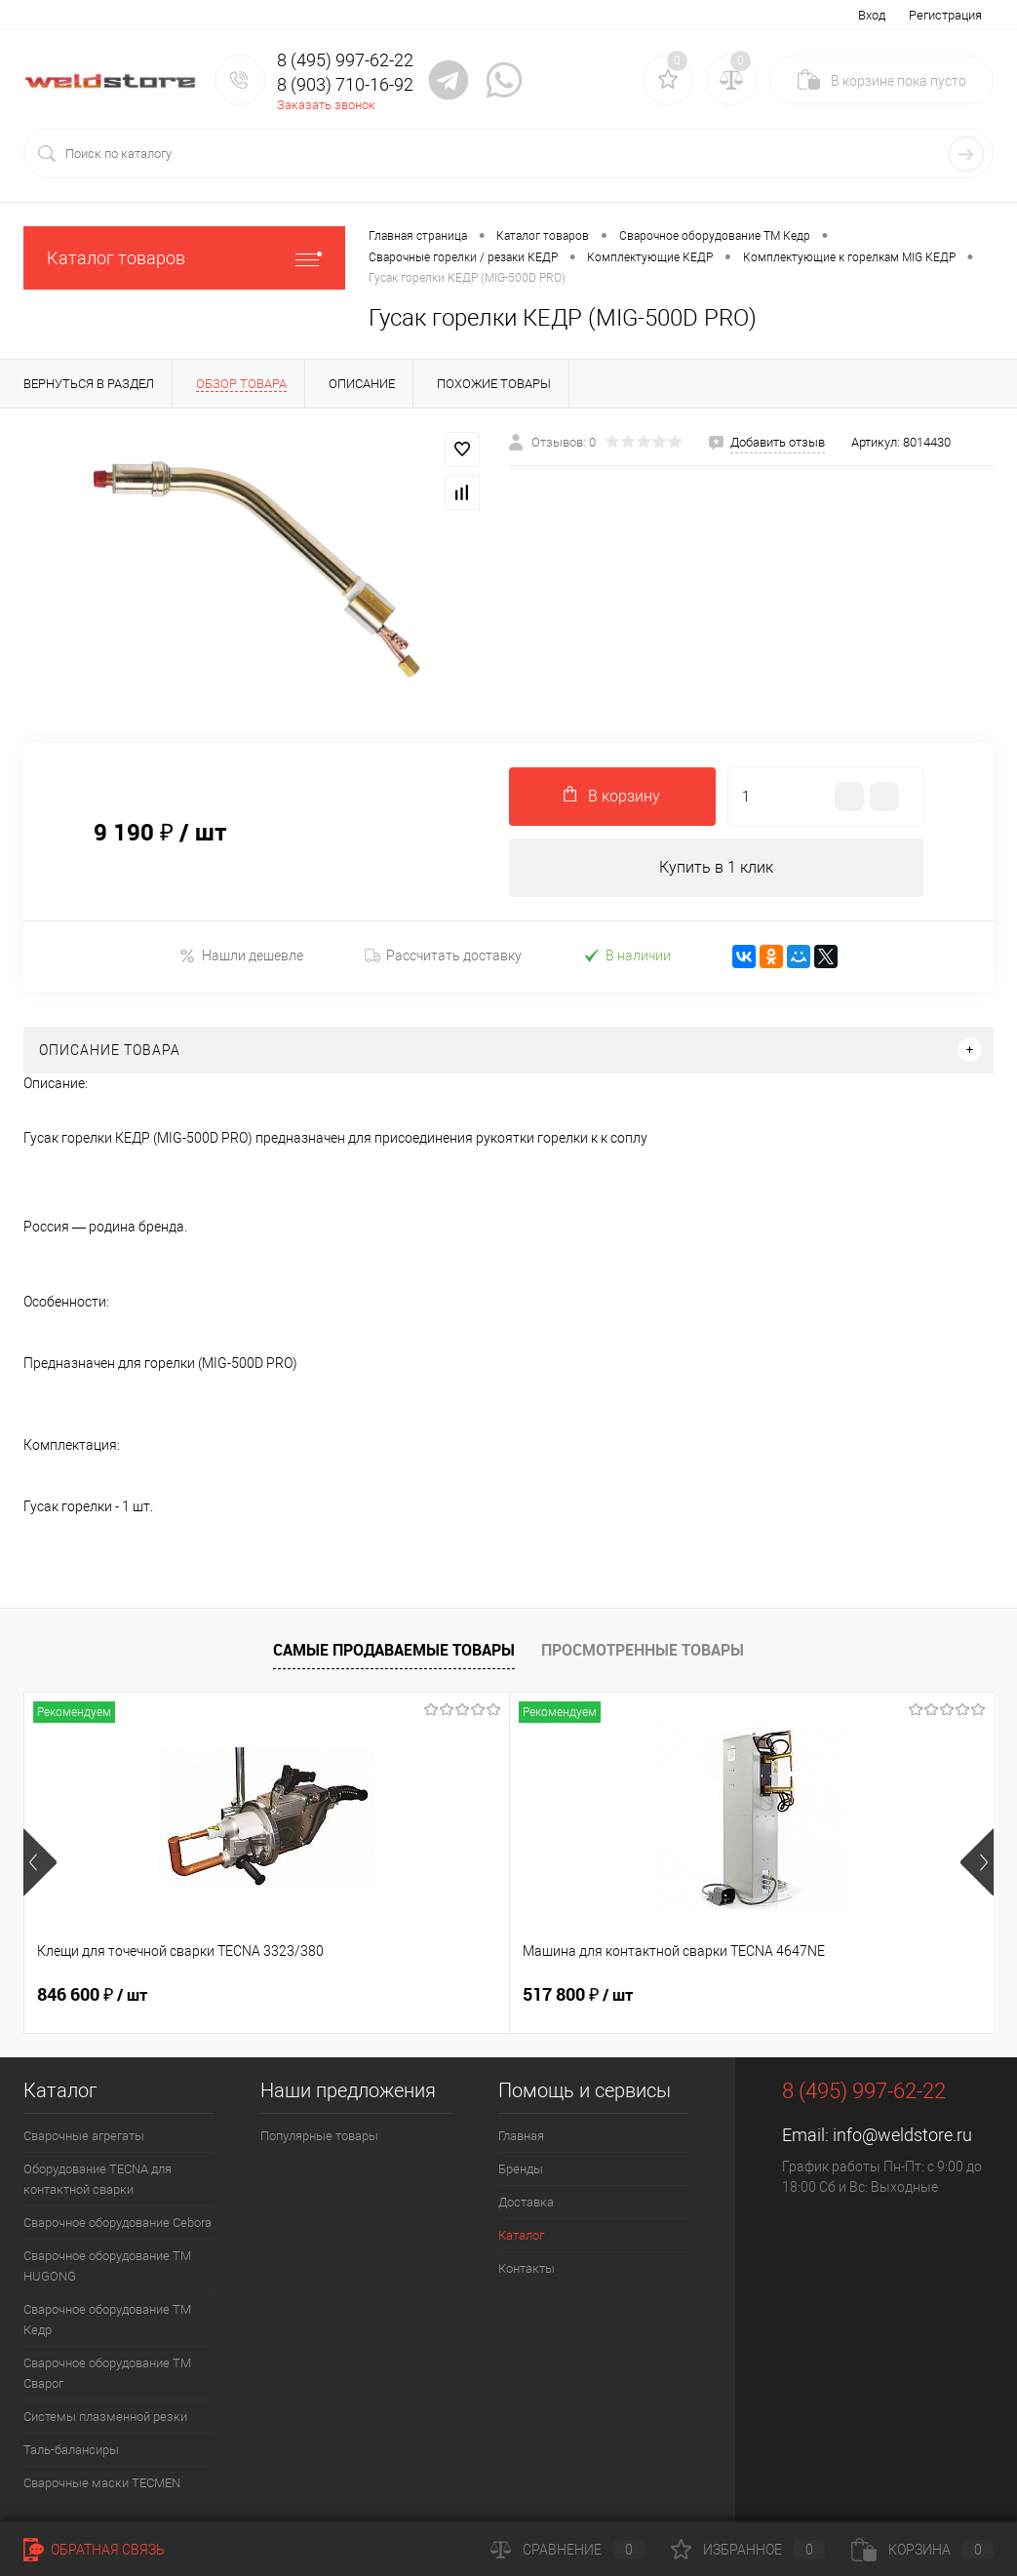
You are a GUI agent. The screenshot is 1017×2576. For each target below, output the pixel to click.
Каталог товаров (184, 258)
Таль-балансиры (71, 2449)
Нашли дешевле (241, 956)
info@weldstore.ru (902, 2135)
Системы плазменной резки (105, 2416)
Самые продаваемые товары (394, 1649)
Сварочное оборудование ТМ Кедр (107, 2319)
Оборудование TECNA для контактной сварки (97, 2179)
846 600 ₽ (92, 1995)
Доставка (526, 2202)
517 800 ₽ (416, 1995)
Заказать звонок (326, 105)
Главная (521, 2135)
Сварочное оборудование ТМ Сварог (107, 2373)
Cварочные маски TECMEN (101, 2483)
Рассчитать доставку (443, 955)
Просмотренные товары (642, 1649)
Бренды (520, 2169)
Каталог (521, 2235)
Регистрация (945, 15)
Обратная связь (94, 2549)
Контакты (526, 2268)
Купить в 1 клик (716, 867)
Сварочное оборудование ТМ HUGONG (107, 2265)
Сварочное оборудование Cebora (117, 2222)
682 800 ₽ (739, 1995)
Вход (871, 15)
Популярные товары (319, 2135)
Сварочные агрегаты (83, 2135)
